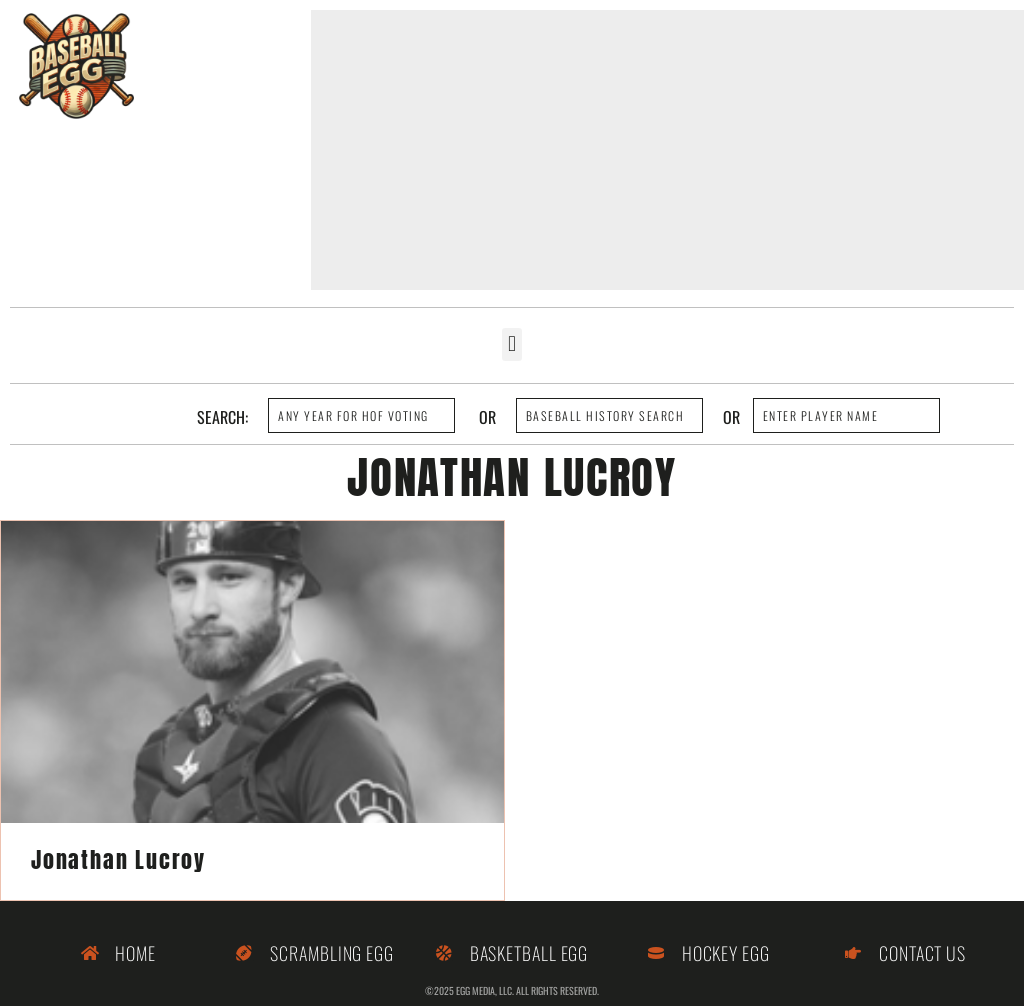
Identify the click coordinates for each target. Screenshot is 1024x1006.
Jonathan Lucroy (118, 859)
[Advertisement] (667, 150)
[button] (511, 344)
